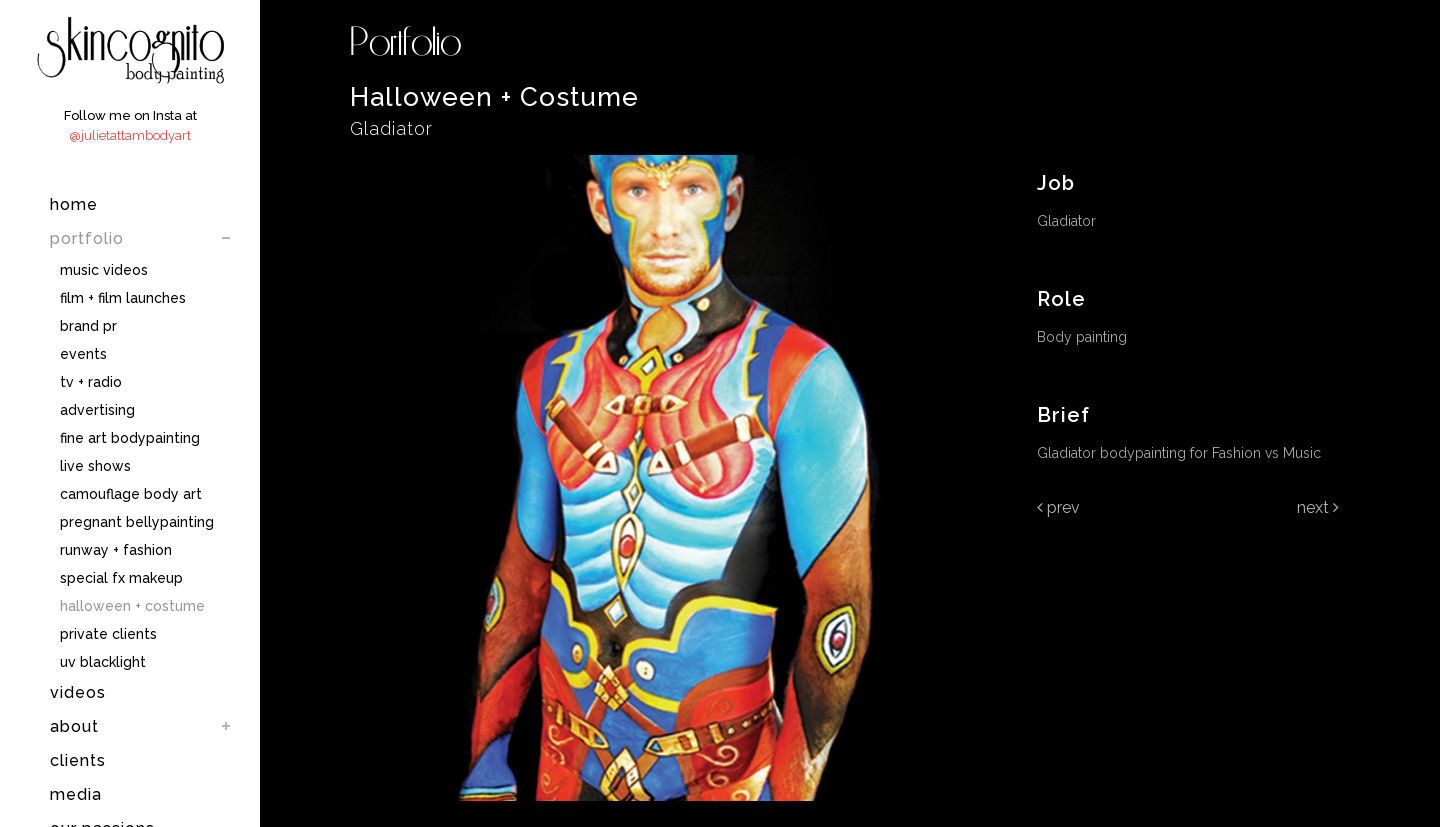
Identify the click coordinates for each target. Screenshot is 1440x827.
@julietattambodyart (130, 135)
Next (1318, 507)
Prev (1058, 507)
